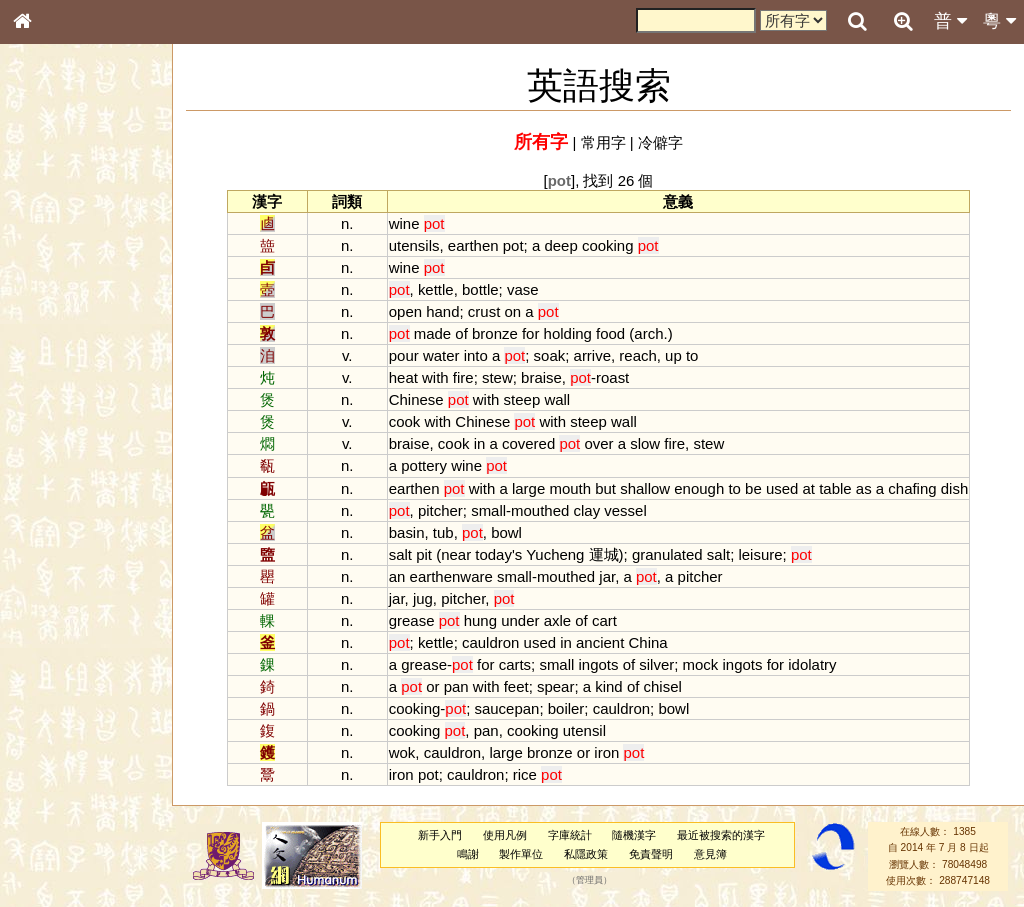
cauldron (490, 642)
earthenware (451, 576)
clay (587, 510)
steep (522, 399)
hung (480, 620)
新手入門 (440, 835)
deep (560, 245)
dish (954, 488)
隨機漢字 (634, 835)
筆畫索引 (49, 285)
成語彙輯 (49, 651)
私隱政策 (586, 854)
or (432, 686)
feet (516, 686)
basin (407, 532)
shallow (645, 488)
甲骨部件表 (55, 303)
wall (557, 399)
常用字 (603, 142)
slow (645, 443)
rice (525, 774)
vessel (625, 510)
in (480, 443)
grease (412, 620)
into (476, 355)
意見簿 (710, 854)
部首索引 (49, 267)
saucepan (506, 708)
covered (528, 443)
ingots (599, 664)
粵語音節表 (55, 392)
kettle (436, 289)
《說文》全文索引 (73, 615)
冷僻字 (660, 142)
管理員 (589, 881)
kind (608, 686)
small (488, 510)
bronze (495, 333)
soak (550, 355)
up (673, 355)
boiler (566, 708)
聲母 (40, 526)
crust (484, 311)
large (528, 488)
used (782, 488)
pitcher (440, 510)
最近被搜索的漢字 (721, 835)
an (397, 576)
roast (612, 377)
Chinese (416, 399)
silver (656, 664)
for (530, 333)
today (493, 554)
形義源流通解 (61, 340)
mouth (570, 488)
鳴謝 (468, 854)
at (809, 488)
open (405, 311)
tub (443, 532)
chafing (912, 488)
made (432, 333)
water (441, 355)
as (864, 488)
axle (557, 620)
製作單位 (521, 854)
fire (463, 377)
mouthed (540, 510)
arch (648, 333)
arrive (592, 355)
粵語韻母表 (55, 429)
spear (555, 686)
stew (497, 377)
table (835, 488)
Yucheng (555, 554)
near (456, 554)
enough (699, 488)
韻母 (68, 526)
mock (701, 664)
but (605, 488)
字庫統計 (570, 835)
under (520, 620)
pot (513, 245)
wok (402, 752)
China (648, 642)
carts (515, 664)
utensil (584, 730)
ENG (88, 220)
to (692, 355)
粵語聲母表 (55, 410)
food (610, 333)
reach (637, 355)
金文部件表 (55, 322)
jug (423, 598)
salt (400, 554)
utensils (414, 245)
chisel (663, 686)
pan (456, 686)
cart (604, 620)
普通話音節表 (61, 544)
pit (424, 554)
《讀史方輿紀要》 (73, 633)
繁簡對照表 (55, 669)
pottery (424, 465)
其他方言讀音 (61, 562)
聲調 (95, 526)
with (435, 377)
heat (403, 377)
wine (404, 223)
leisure (760, 554)
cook (405, 421)
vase (523, 289)
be (753, 488)
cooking (608, 245)
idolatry (812, 664)
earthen (473, 245)
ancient (600, 642)
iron (606, 752)
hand (442, 311)
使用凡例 (505, 835)
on (512, 311)
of (461, 333)
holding (568, 333)
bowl (506, 532)
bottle (480, 289)
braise (541, 377)
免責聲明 (651, 854)
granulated (667, 554)
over (598, 443)
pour (404, 355)
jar (607, 576)
